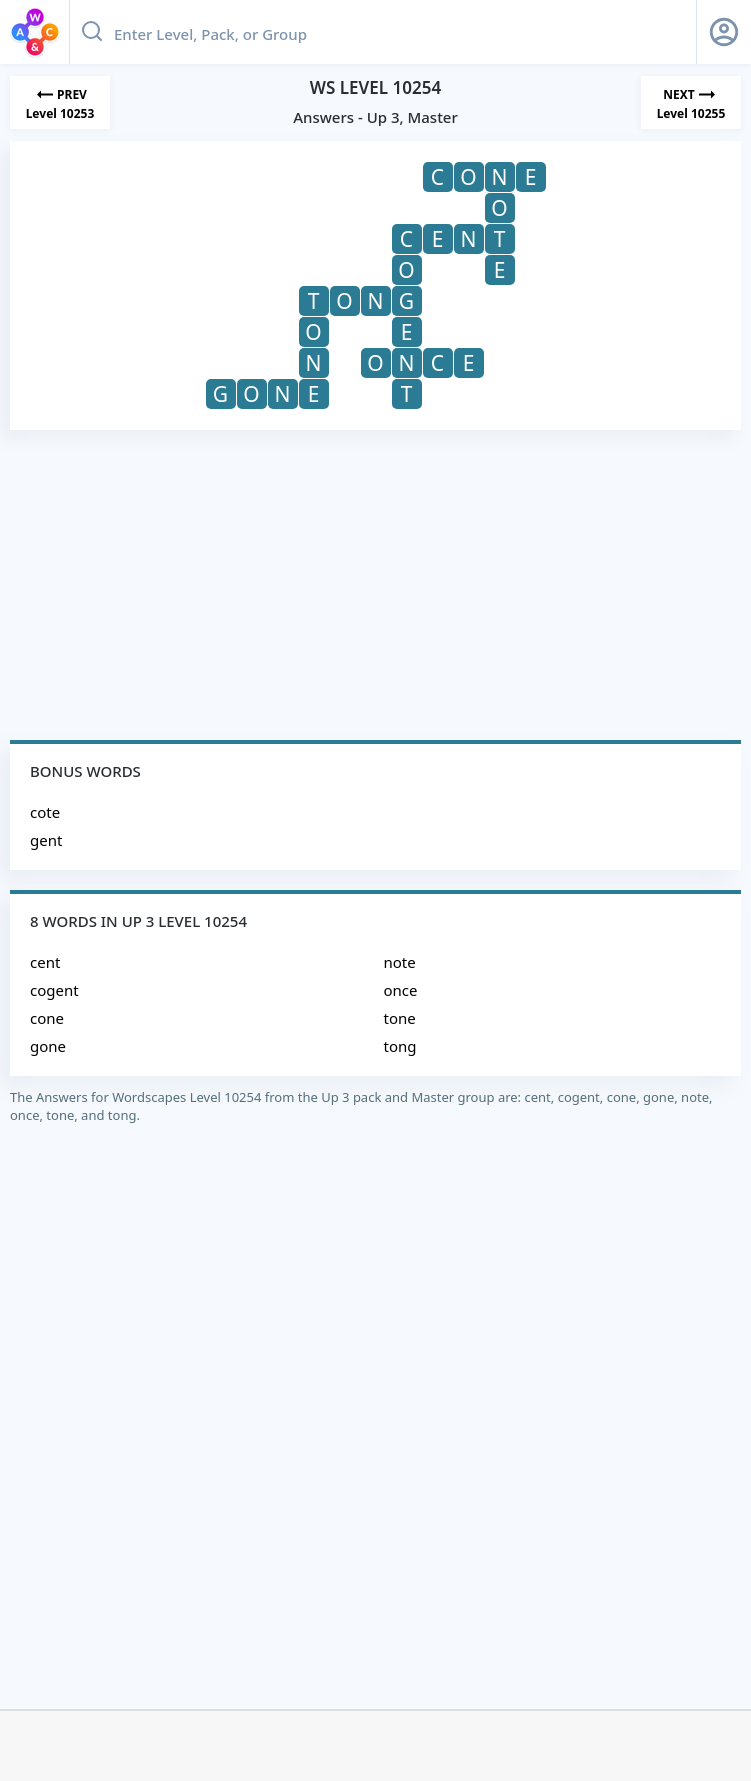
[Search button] (92, 32)
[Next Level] (691, 102)
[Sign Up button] (724, 32)
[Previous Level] (60, 102)
